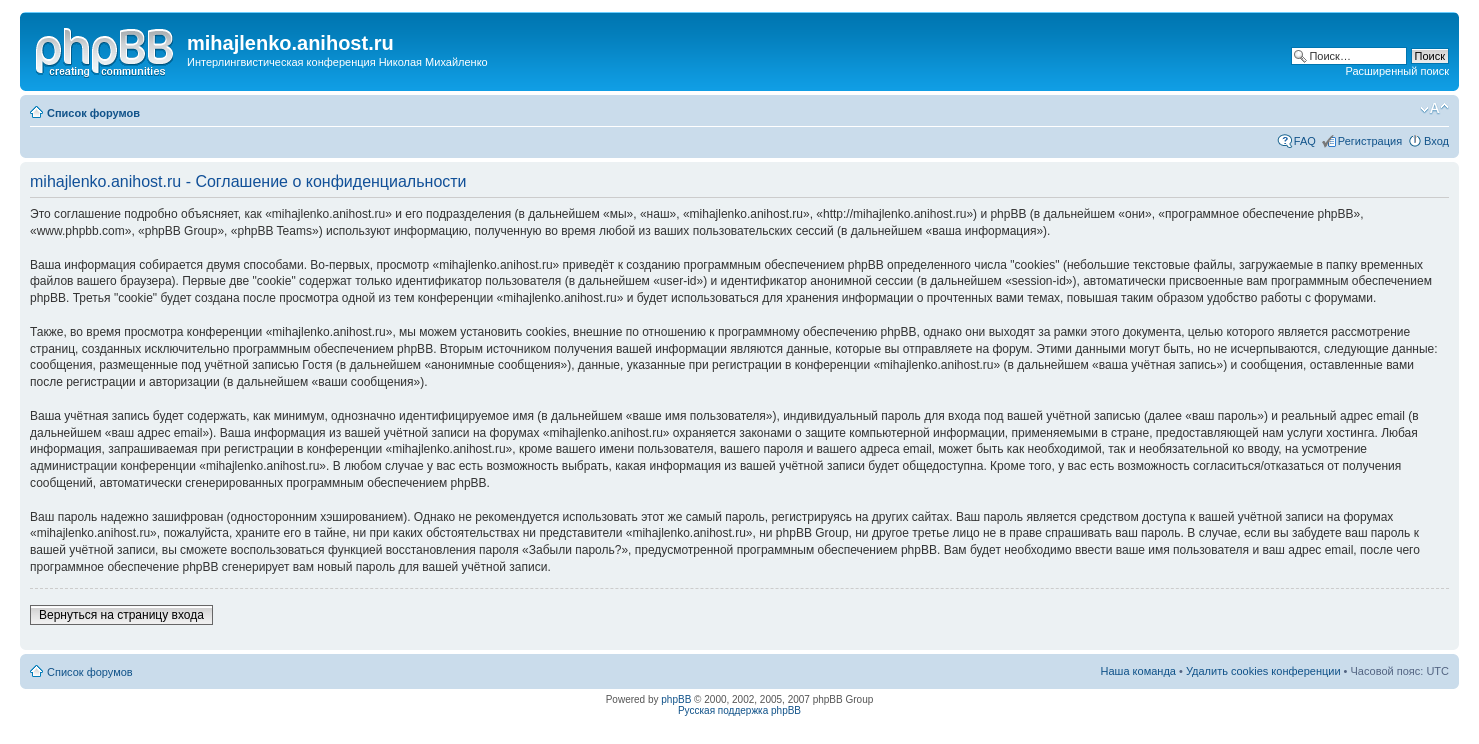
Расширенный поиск (1397, 71)
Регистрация (1370, 141)
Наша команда (1138, 671)
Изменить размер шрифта (1434, 109)
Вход (1436, 141)
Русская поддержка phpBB (739, 710)
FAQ (1305, 141)
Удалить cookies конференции (1263, 671)
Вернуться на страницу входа (121, 615)
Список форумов (93, 113)
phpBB (676, 699)
